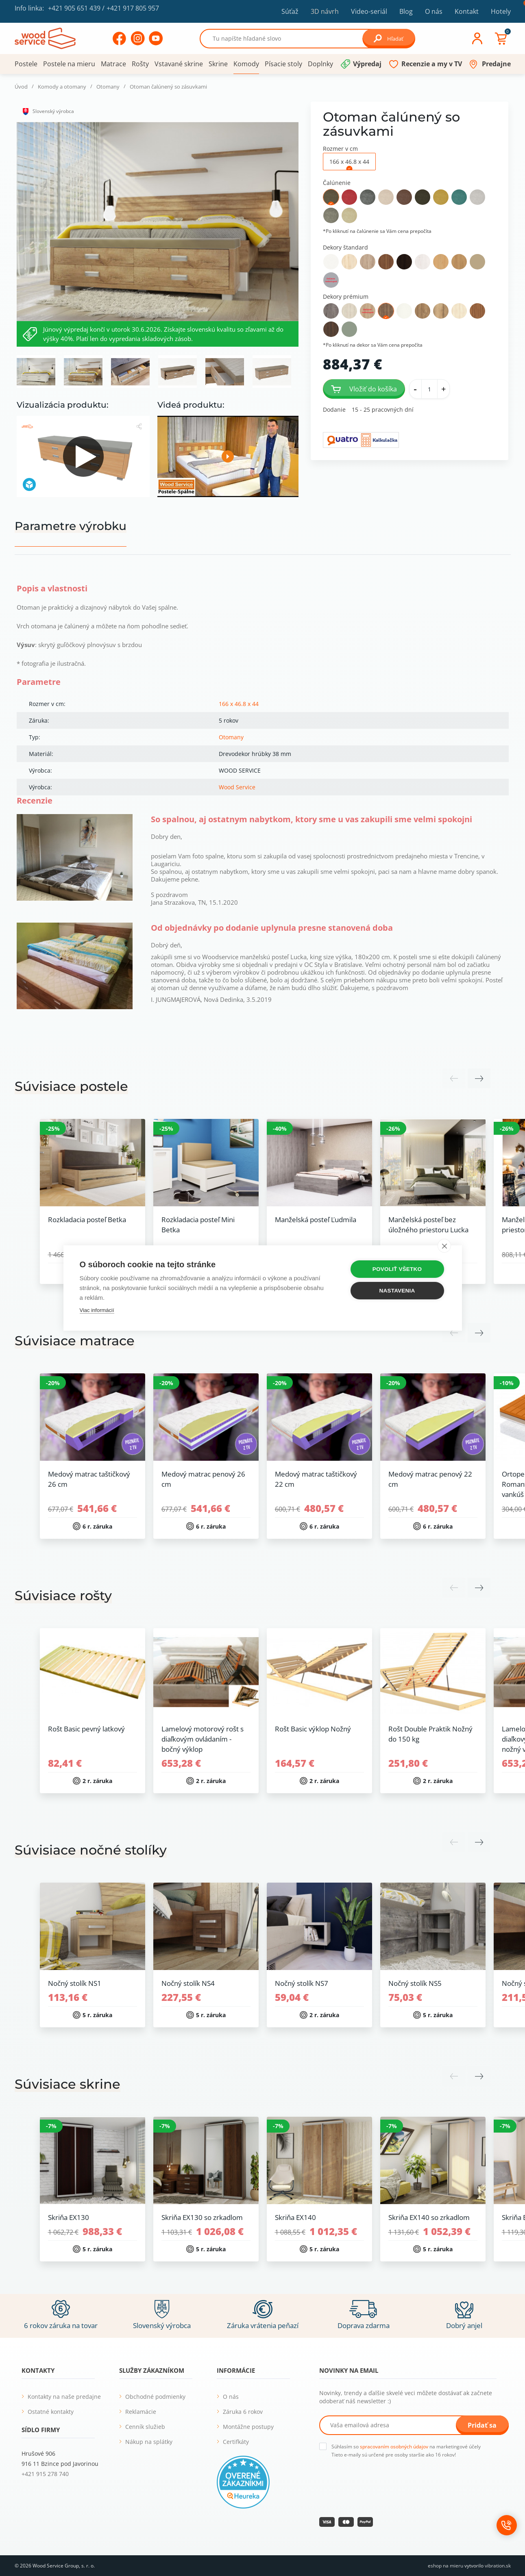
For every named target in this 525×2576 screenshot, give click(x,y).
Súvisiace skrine (67, 2084)
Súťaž (289, 11)
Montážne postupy (248, 2426)
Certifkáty (236, 2442)
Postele (26, 63)
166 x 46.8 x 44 (239, 704)
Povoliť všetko (397, 1269)
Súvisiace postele (71, 1086)
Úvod (21, 86)
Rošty (140, 63)
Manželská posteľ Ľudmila (315, 1219)
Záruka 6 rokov (243, 2411)
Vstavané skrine (179, 63)
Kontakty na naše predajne (64, 2396)
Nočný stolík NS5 (415, 1983)
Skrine (218, 63)
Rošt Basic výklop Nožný (313, 1728)
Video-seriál (369, 11)
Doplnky (320, 63)
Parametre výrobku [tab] (70, 526)
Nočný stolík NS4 (188, 1983)
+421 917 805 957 (133, 8)
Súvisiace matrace (75, 1341)
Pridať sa (482, 2425)
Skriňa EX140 (295, 2217)
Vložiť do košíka (364, 388)
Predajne (496, 63)
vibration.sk (498, 2565)
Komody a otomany (62, 86)
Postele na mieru (69, 63)
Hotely (501, 11)
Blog (406, 11)
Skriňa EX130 (68, 2217)
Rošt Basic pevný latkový (86, 1728)
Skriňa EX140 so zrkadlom (429, 2217)
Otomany (108, 86)
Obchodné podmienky (155, 2396)
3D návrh (325, 11)
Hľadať (388, 38)
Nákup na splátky (148, 2442)
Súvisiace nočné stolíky (91, 1850)
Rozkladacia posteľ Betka (87, 1219)
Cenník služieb (145, 2426)
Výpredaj (367, 63)
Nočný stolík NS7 (301, 1983)
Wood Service (237, 787)
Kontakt (467, 11)
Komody (246, 63)
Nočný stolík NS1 (74, 1983)
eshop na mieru (445, 2565)
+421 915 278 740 (45, 2474)
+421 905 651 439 (74, 8)
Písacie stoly (283, 63)
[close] (444, 1246)
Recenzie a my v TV (431, 63)
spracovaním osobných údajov (394, 2446)
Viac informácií (97, 1310)
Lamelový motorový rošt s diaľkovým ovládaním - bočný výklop (202, 1739)
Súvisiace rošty (63, 1595)
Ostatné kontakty (51, 2411)
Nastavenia (397, 1291)
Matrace (113, 63)
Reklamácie (140, 2411)
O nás (433, 11)
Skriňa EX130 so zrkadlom (202, 2217)
